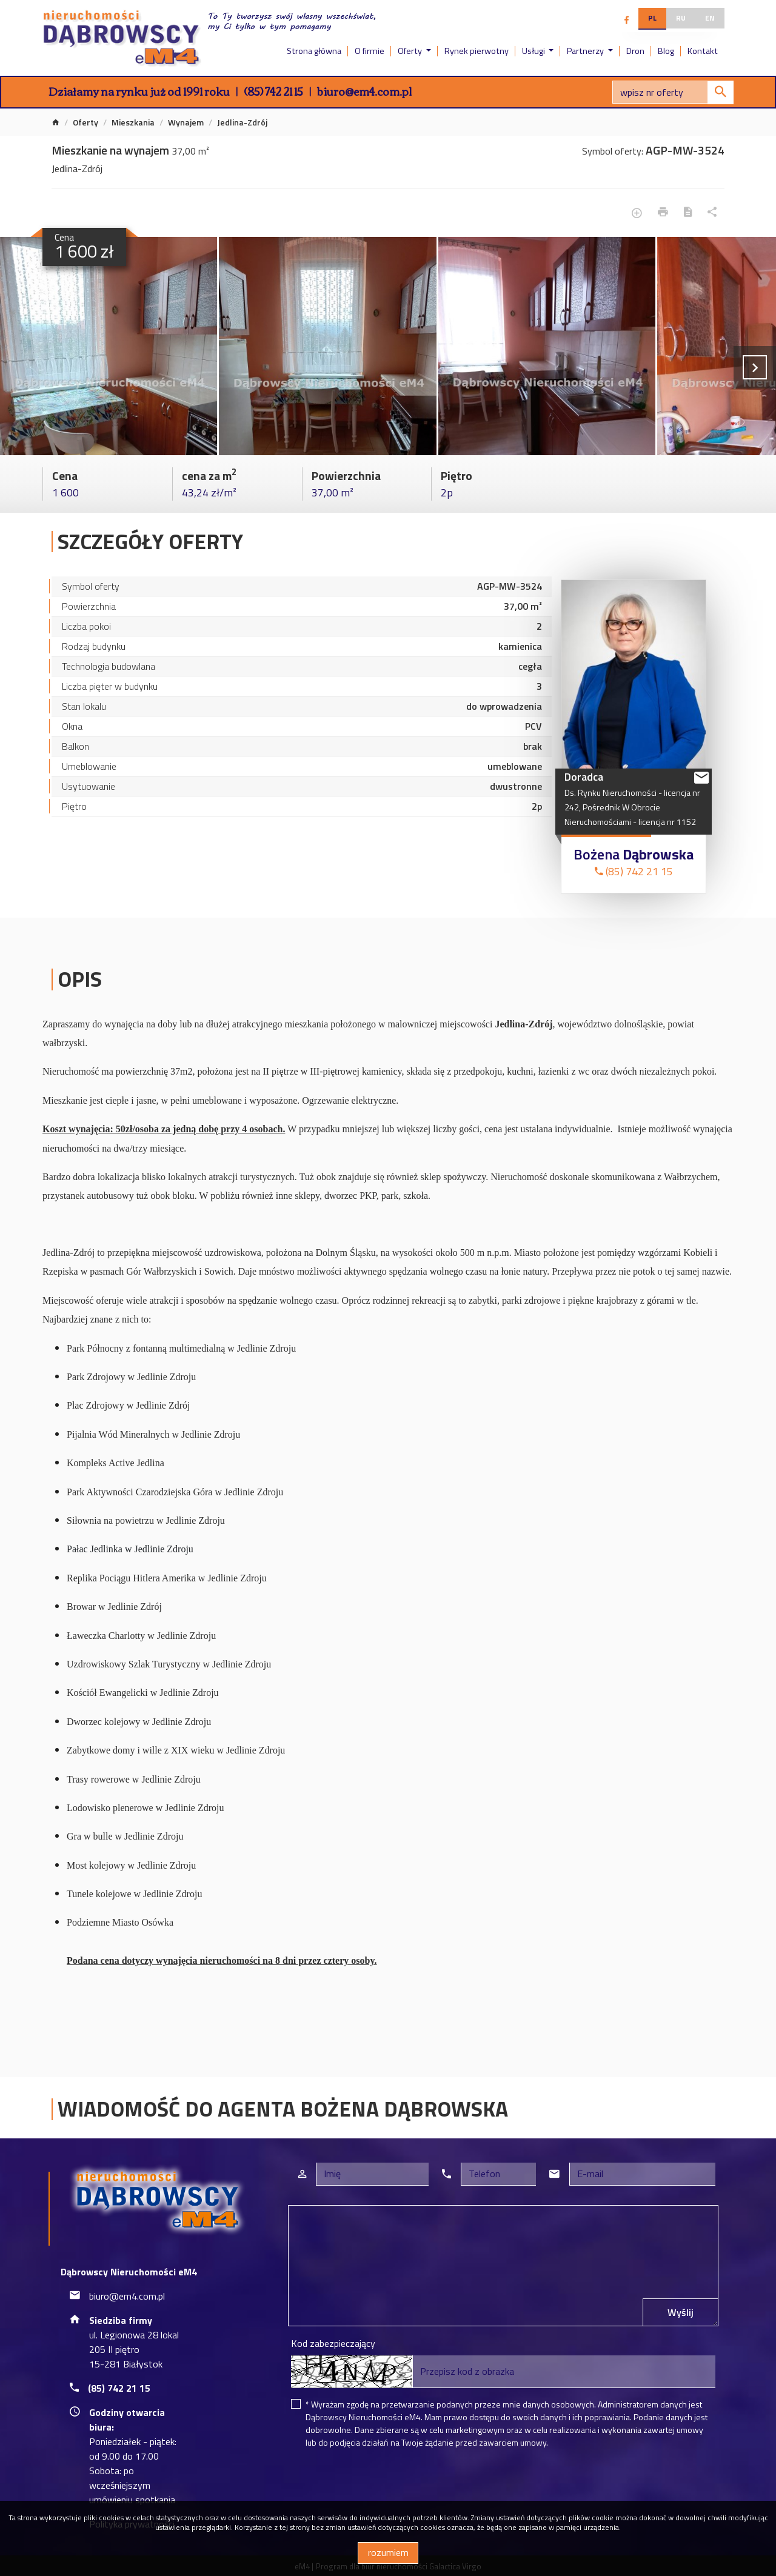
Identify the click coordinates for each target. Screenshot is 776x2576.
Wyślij (680, 2312)
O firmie (369, 51)
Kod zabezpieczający (333, 2343)
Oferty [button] (411, 51)
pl (652, 18)
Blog (666, 51)
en (710, 18)
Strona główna (314, 51)
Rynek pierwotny (476, 51)
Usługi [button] (534, 51)
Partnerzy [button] (586, 51)
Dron (635, 51)
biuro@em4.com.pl (364, 91)
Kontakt (702, 51)
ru (681, 18)
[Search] (673, 92)
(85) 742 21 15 (273, 91)
